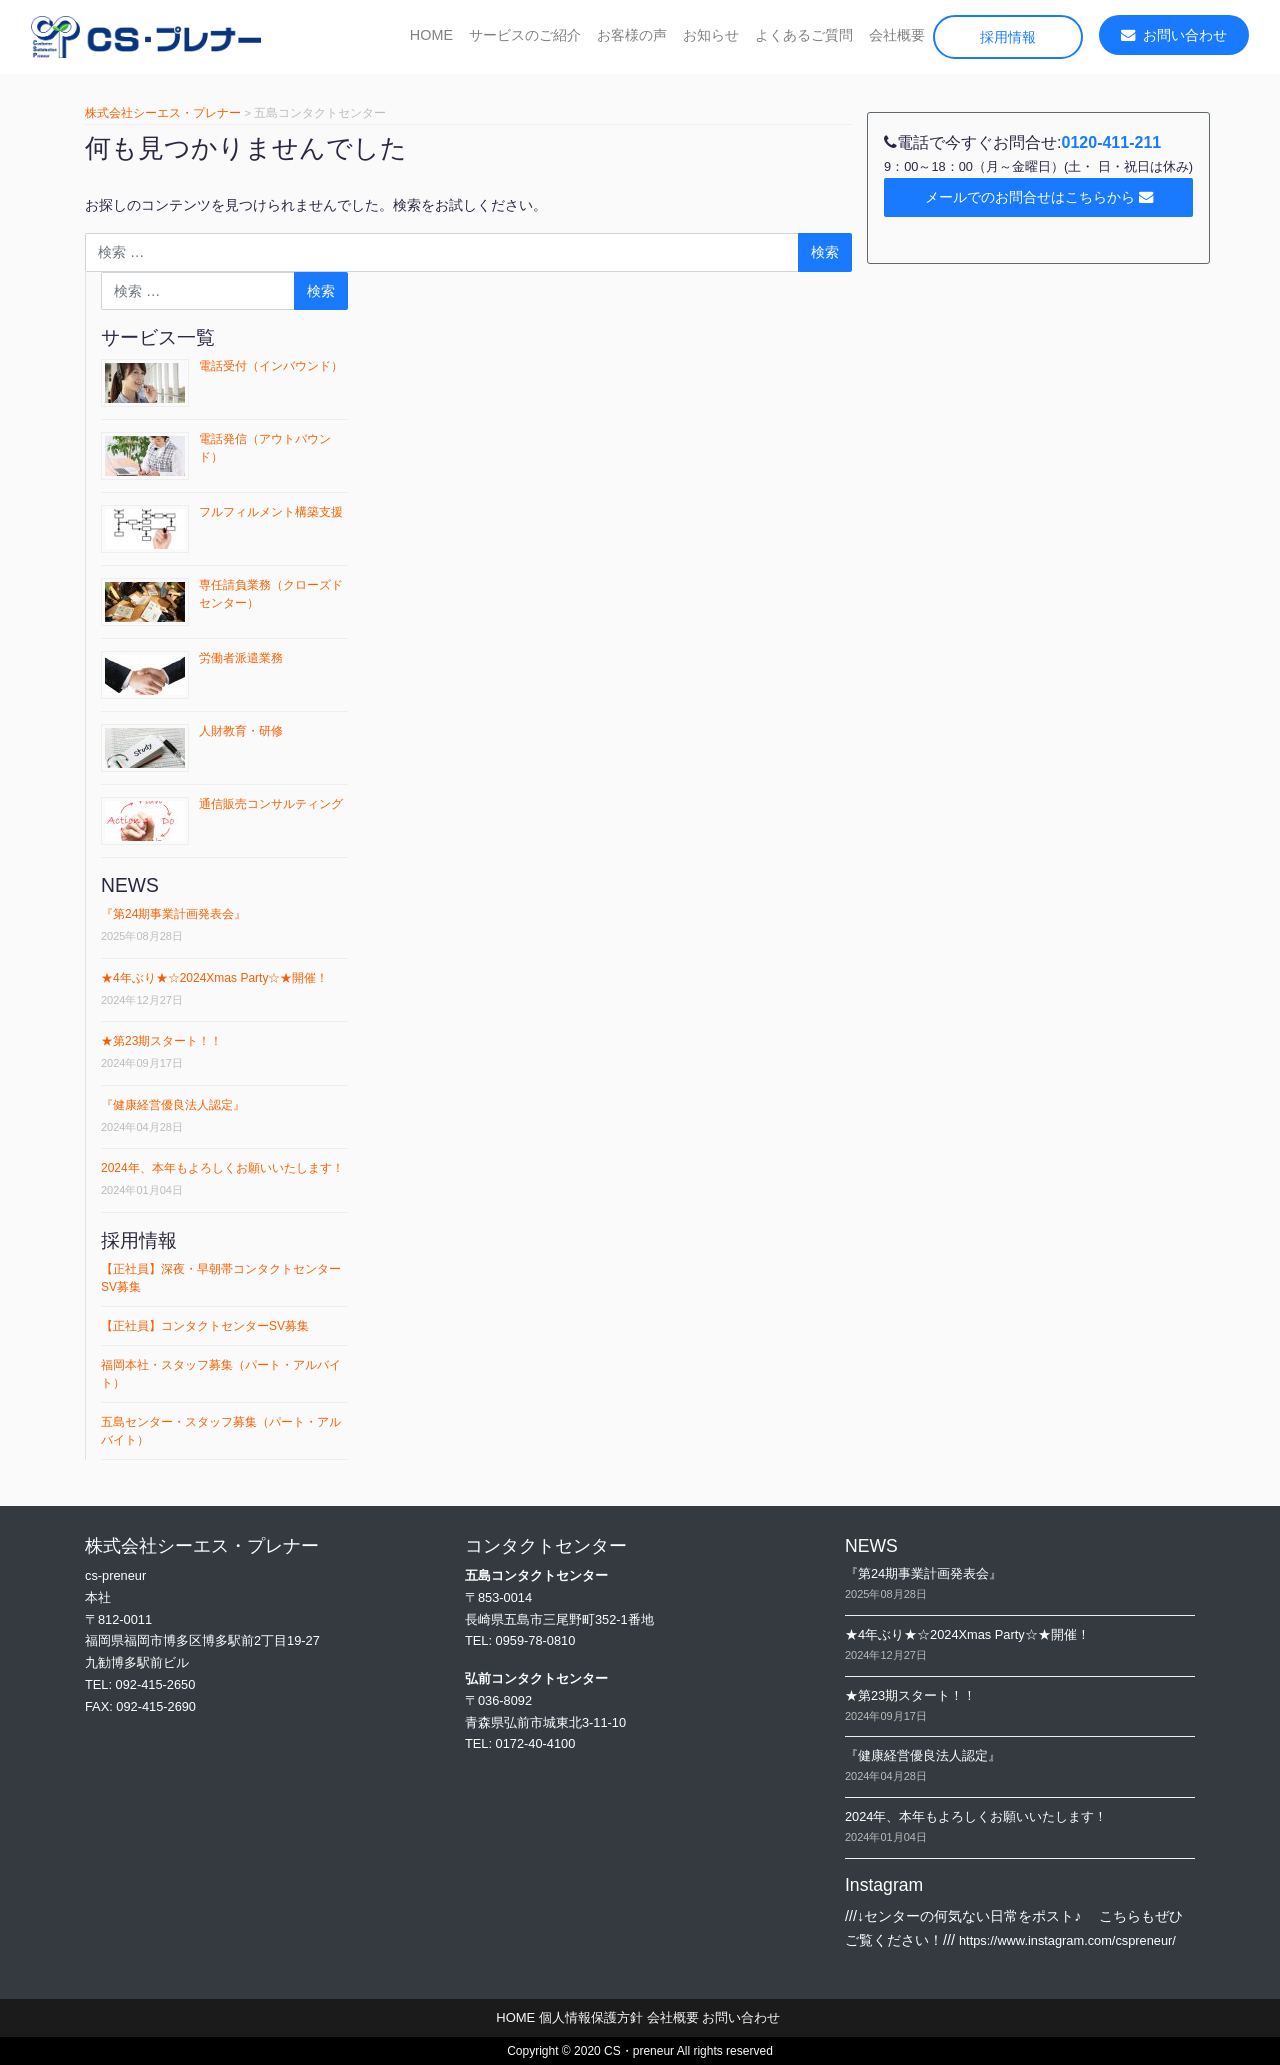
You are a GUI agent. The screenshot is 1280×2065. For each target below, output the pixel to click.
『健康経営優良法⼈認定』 (173, 1105)
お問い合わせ (1174, 35)
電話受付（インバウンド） (271, 366)
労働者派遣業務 (241, 658)
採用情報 (1008, 37)
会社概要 (897, 35)
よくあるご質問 (804, 35)
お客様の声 (632, 35)
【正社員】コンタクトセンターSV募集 (205, 1326)
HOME (431, 35)
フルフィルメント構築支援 (271, 512)
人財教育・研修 (241, 731)
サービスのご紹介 (525, 35)
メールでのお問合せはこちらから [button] (1039, 197)
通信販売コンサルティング (271, 804)
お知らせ (711, 35)
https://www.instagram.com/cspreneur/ (1067, 1940)
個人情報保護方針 (591, 2017)
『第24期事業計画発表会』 (173, 914)
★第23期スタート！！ (161, 1041)
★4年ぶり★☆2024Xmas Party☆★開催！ (214, 978)
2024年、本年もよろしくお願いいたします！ (222, 1168)
